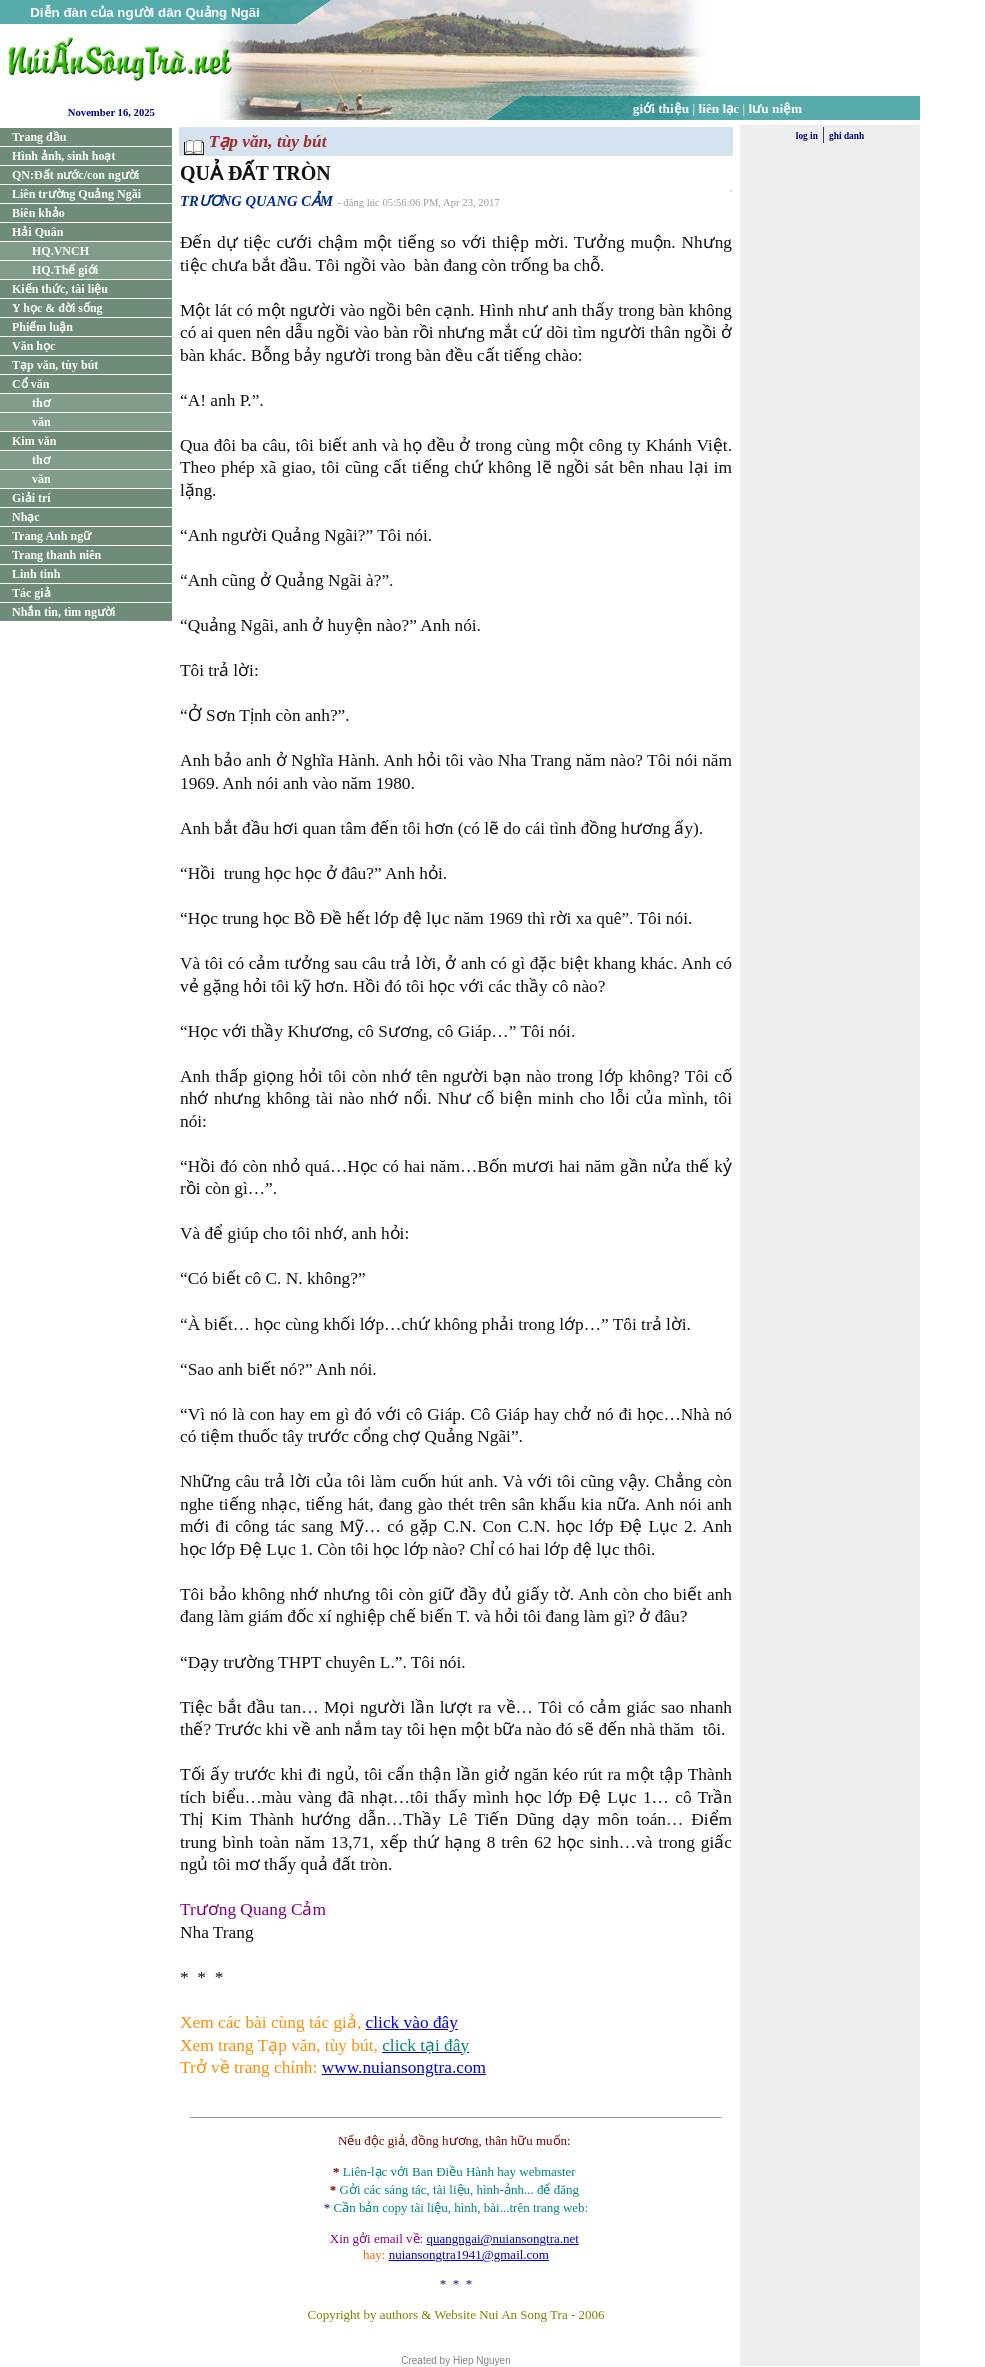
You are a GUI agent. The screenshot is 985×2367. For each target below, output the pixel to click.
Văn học (33, 346)
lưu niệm (776, 108)
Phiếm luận (42, 327)
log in (807, 136)
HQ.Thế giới (65, 270)
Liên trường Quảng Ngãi (76, 194)
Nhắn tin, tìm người (63, 612)
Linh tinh (36, 574)
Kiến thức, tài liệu (60, 289)
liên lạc (719, 108)
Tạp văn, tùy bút (55, 365)
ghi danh (846, 136)
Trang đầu (39, 137)
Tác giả (31, 593)
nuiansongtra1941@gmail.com (469, 2254)
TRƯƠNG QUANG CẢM (256, 201)
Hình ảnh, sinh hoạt (63, 156)
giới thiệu (661, 108)
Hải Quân (37, 232)
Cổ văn (30, 384)
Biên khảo (38, 213)
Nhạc (26, 517)
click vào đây (412, 2022)
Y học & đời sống (57, 308)
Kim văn (34, 441)
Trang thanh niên (56, 555)
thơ (41, 403)
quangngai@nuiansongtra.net (502, 2238)
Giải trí (31, 498)
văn (41, 422)
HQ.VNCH (60, 251)
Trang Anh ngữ (51, 536)
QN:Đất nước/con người (75, 175)
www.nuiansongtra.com (404, 2067)
